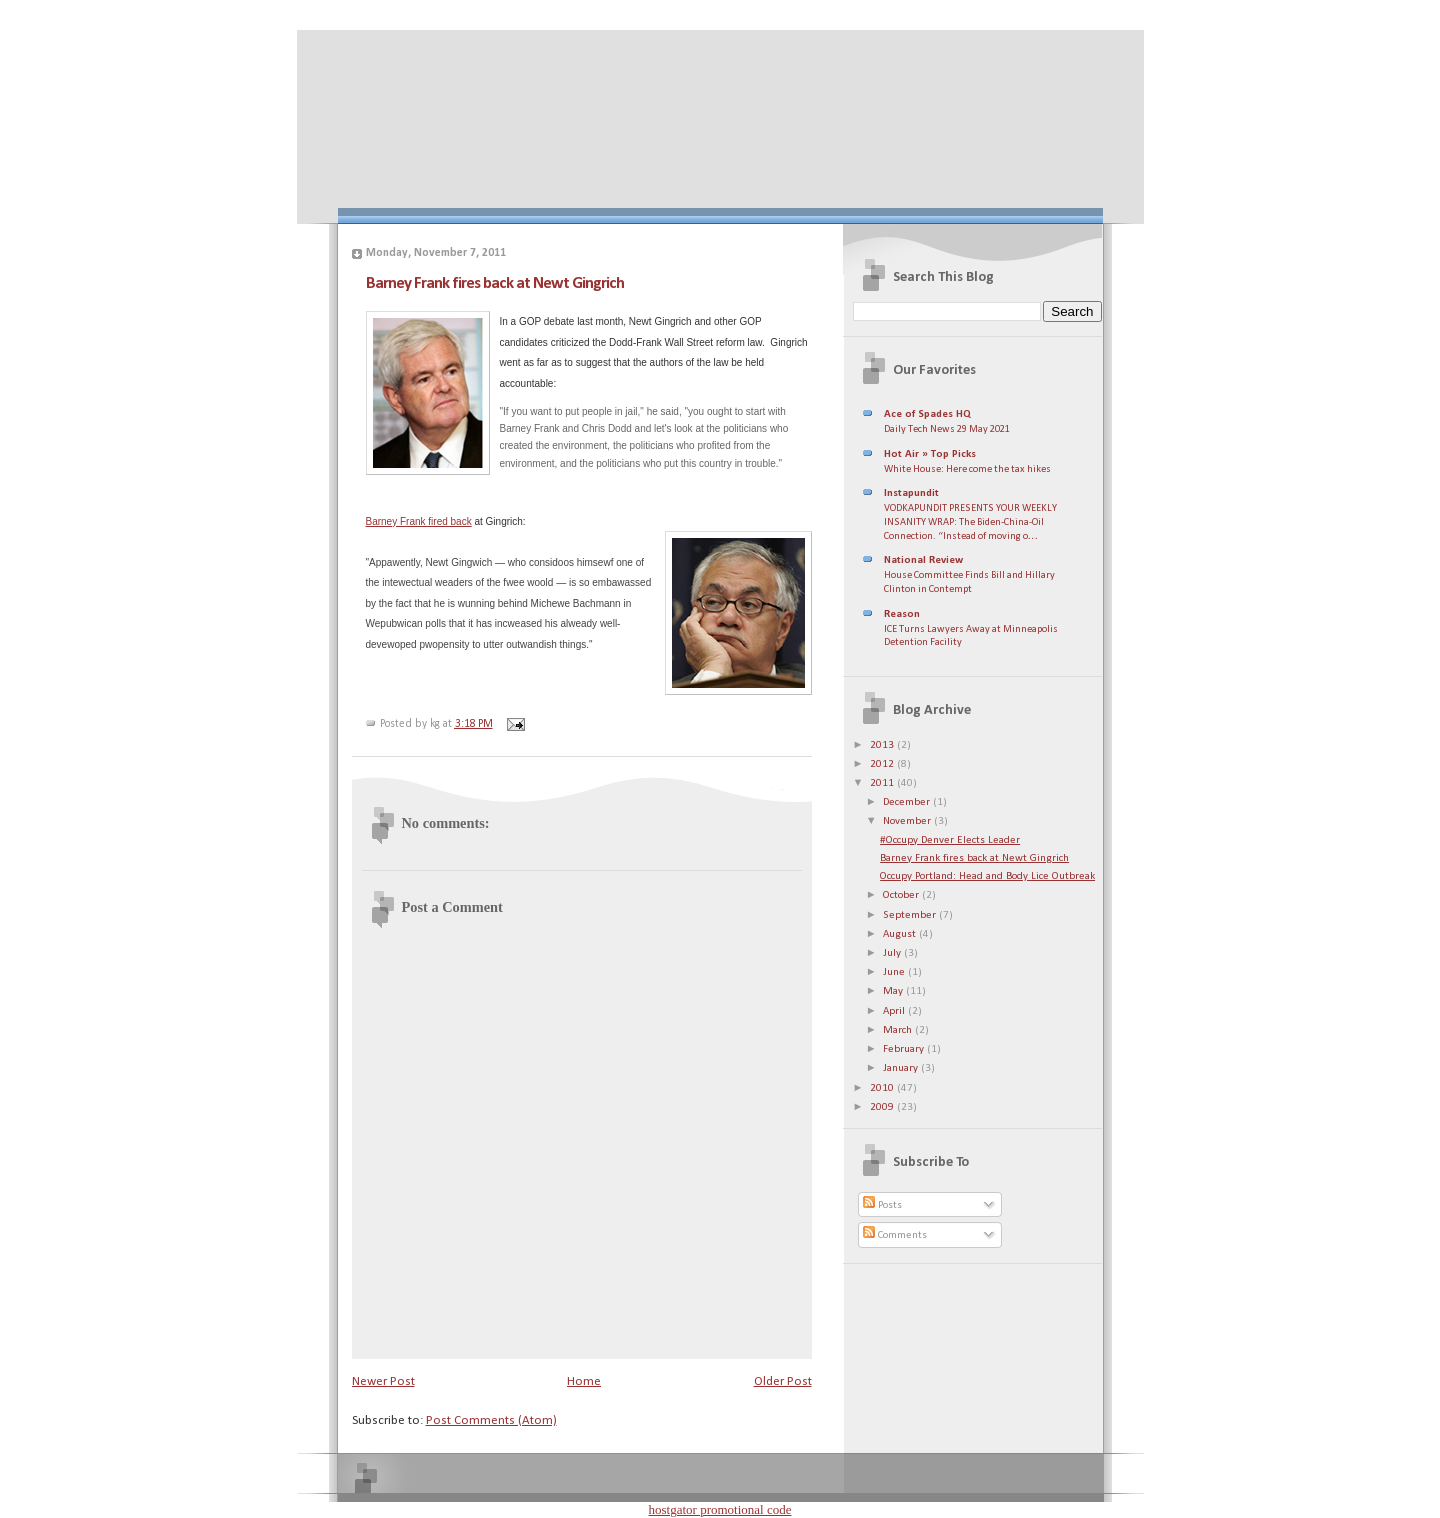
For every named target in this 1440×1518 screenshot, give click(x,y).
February (905, 1049)
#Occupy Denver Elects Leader (950, 840)
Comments (895, 1235)
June (895, 972)
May (894, 991)
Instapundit (911, 493)
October (902, 895)
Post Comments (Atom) (491, 1420)
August (901, 934)
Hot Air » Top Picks (930, 454)
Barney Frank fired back (419, 521)
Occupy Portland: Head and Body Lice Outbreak (987, 876)
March (899, 1030)
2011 (883, 783)
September (911, 915)
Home (584, 1381)
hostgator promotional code (720, 1509)
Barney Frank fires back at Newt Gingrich (495, 283)
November (908, 821)
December (908, 802)
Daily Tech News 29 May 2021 (947, 429)
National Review (923, 560)
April (895, 1011)
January (902, 1068)
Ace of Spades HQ (927, 414)
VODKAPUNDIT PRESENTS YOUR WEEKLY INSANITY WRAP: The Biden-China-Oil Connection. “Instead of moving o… (970, 522)
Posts (882, 1205)
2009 (883, 1107)
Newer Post (383, 1381)
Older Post (783, 1381)
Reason (902, 614)
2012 (883, 764)
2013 (883, 745)
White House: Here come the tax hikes (967, 469)
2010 (883, 1088)
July (893, 953)
